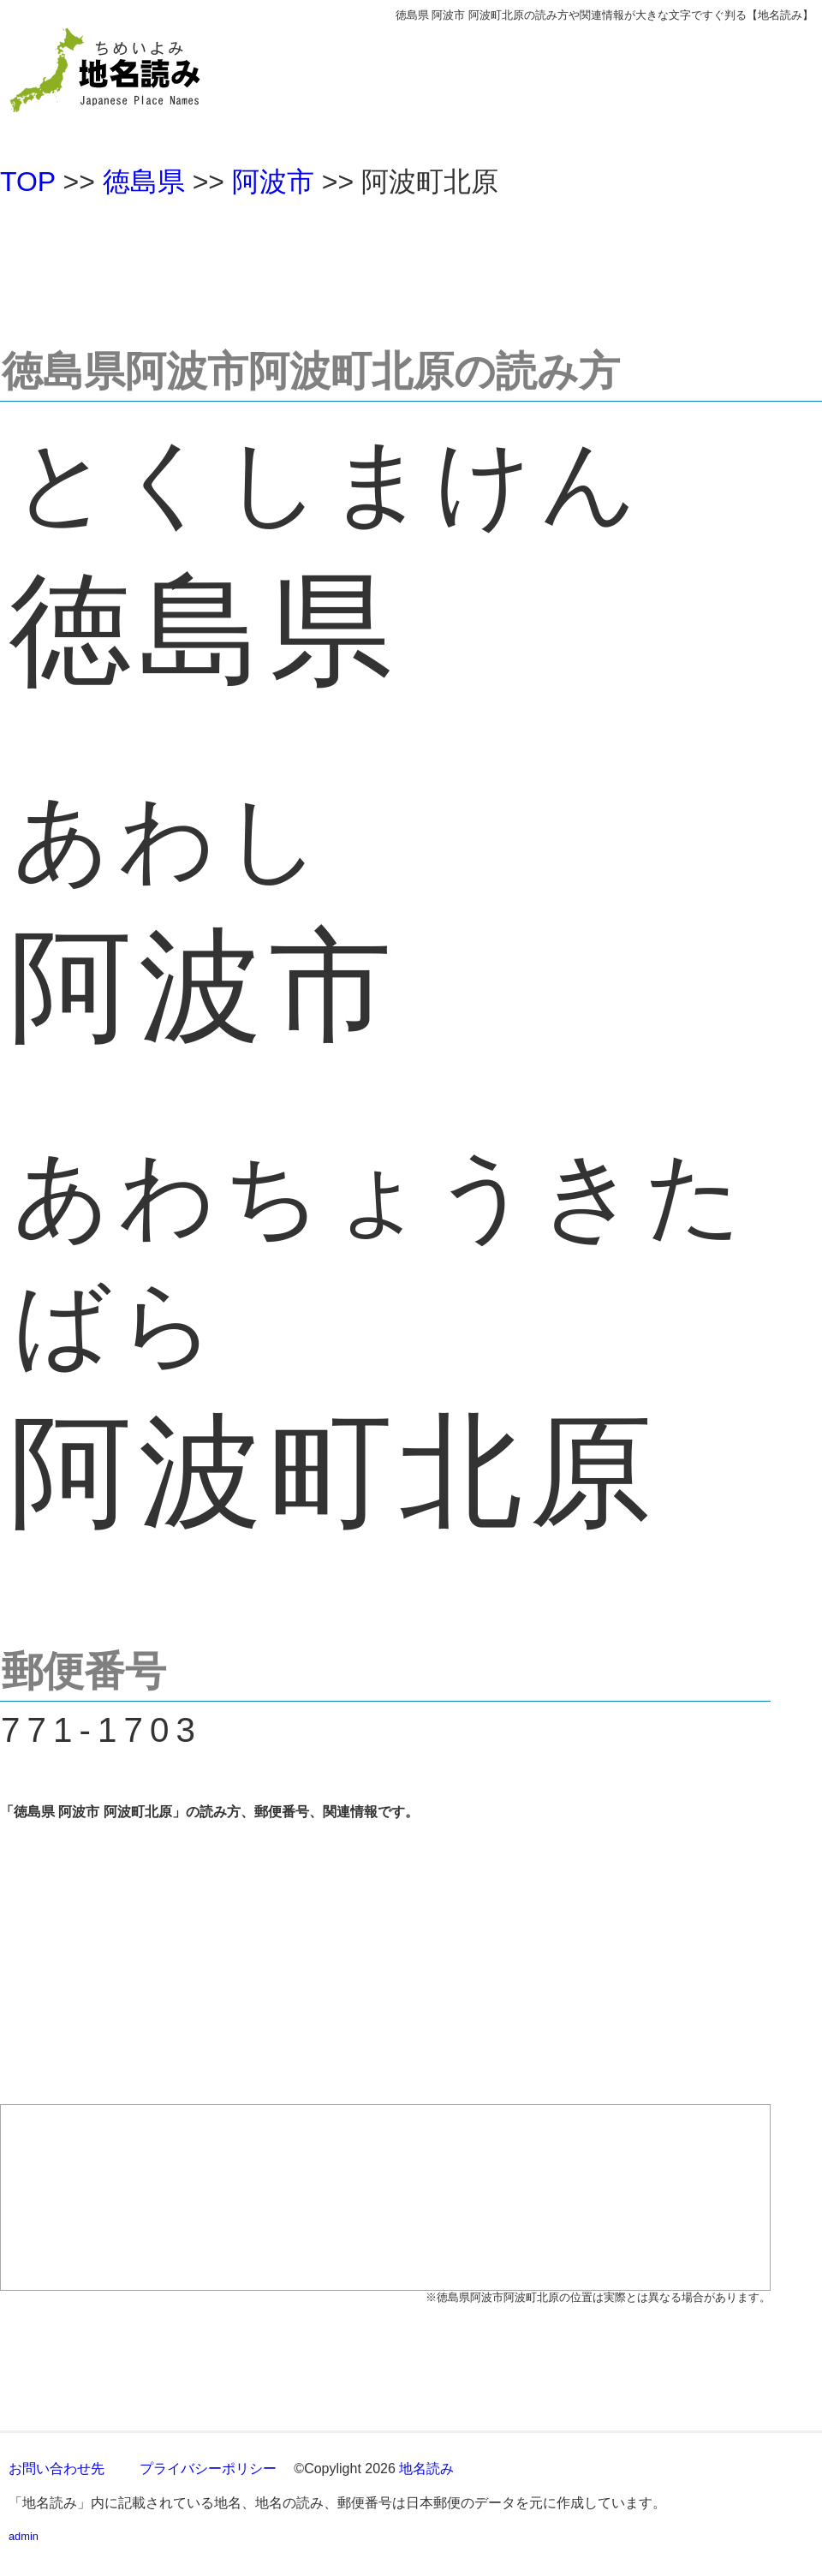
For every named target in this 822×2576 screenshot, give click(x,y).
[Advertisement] (411, 264)
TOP (28, 181)
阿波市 (273, 181)
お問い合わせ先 (56, 2468)
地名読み (426, 2468)
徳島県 (144, 181)
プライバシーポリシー (208, 2468)
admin (24, 2536)
